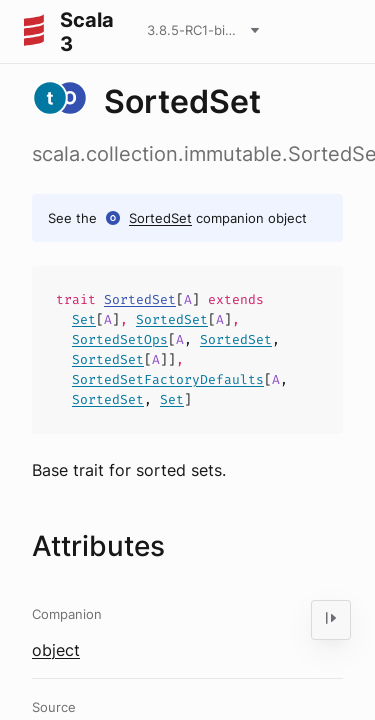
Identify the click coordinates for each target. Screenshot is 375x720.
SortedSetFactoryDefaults (168, 379)
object (56, 650)
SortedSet (160, 218)
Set (84, 319)
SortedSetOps (120, 339)
